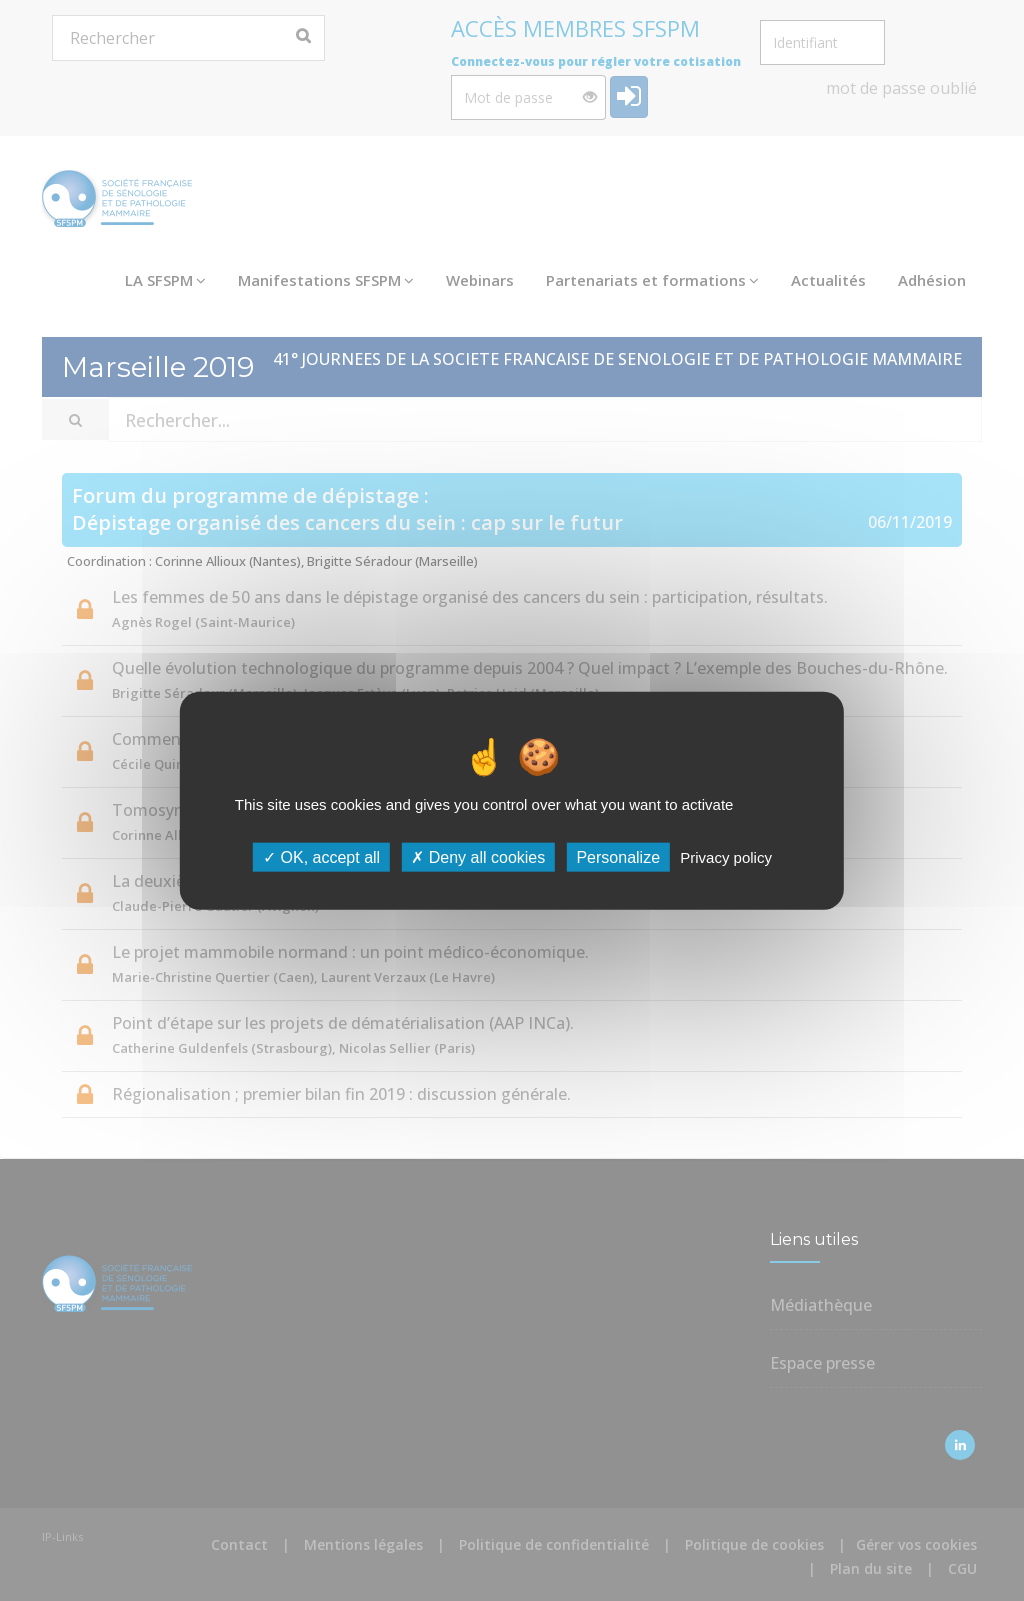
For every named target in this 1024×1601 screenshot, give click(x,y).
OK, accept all (321, 857)
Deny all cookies (478, 857)
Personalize (618, 857)
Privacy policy (726, 857)
